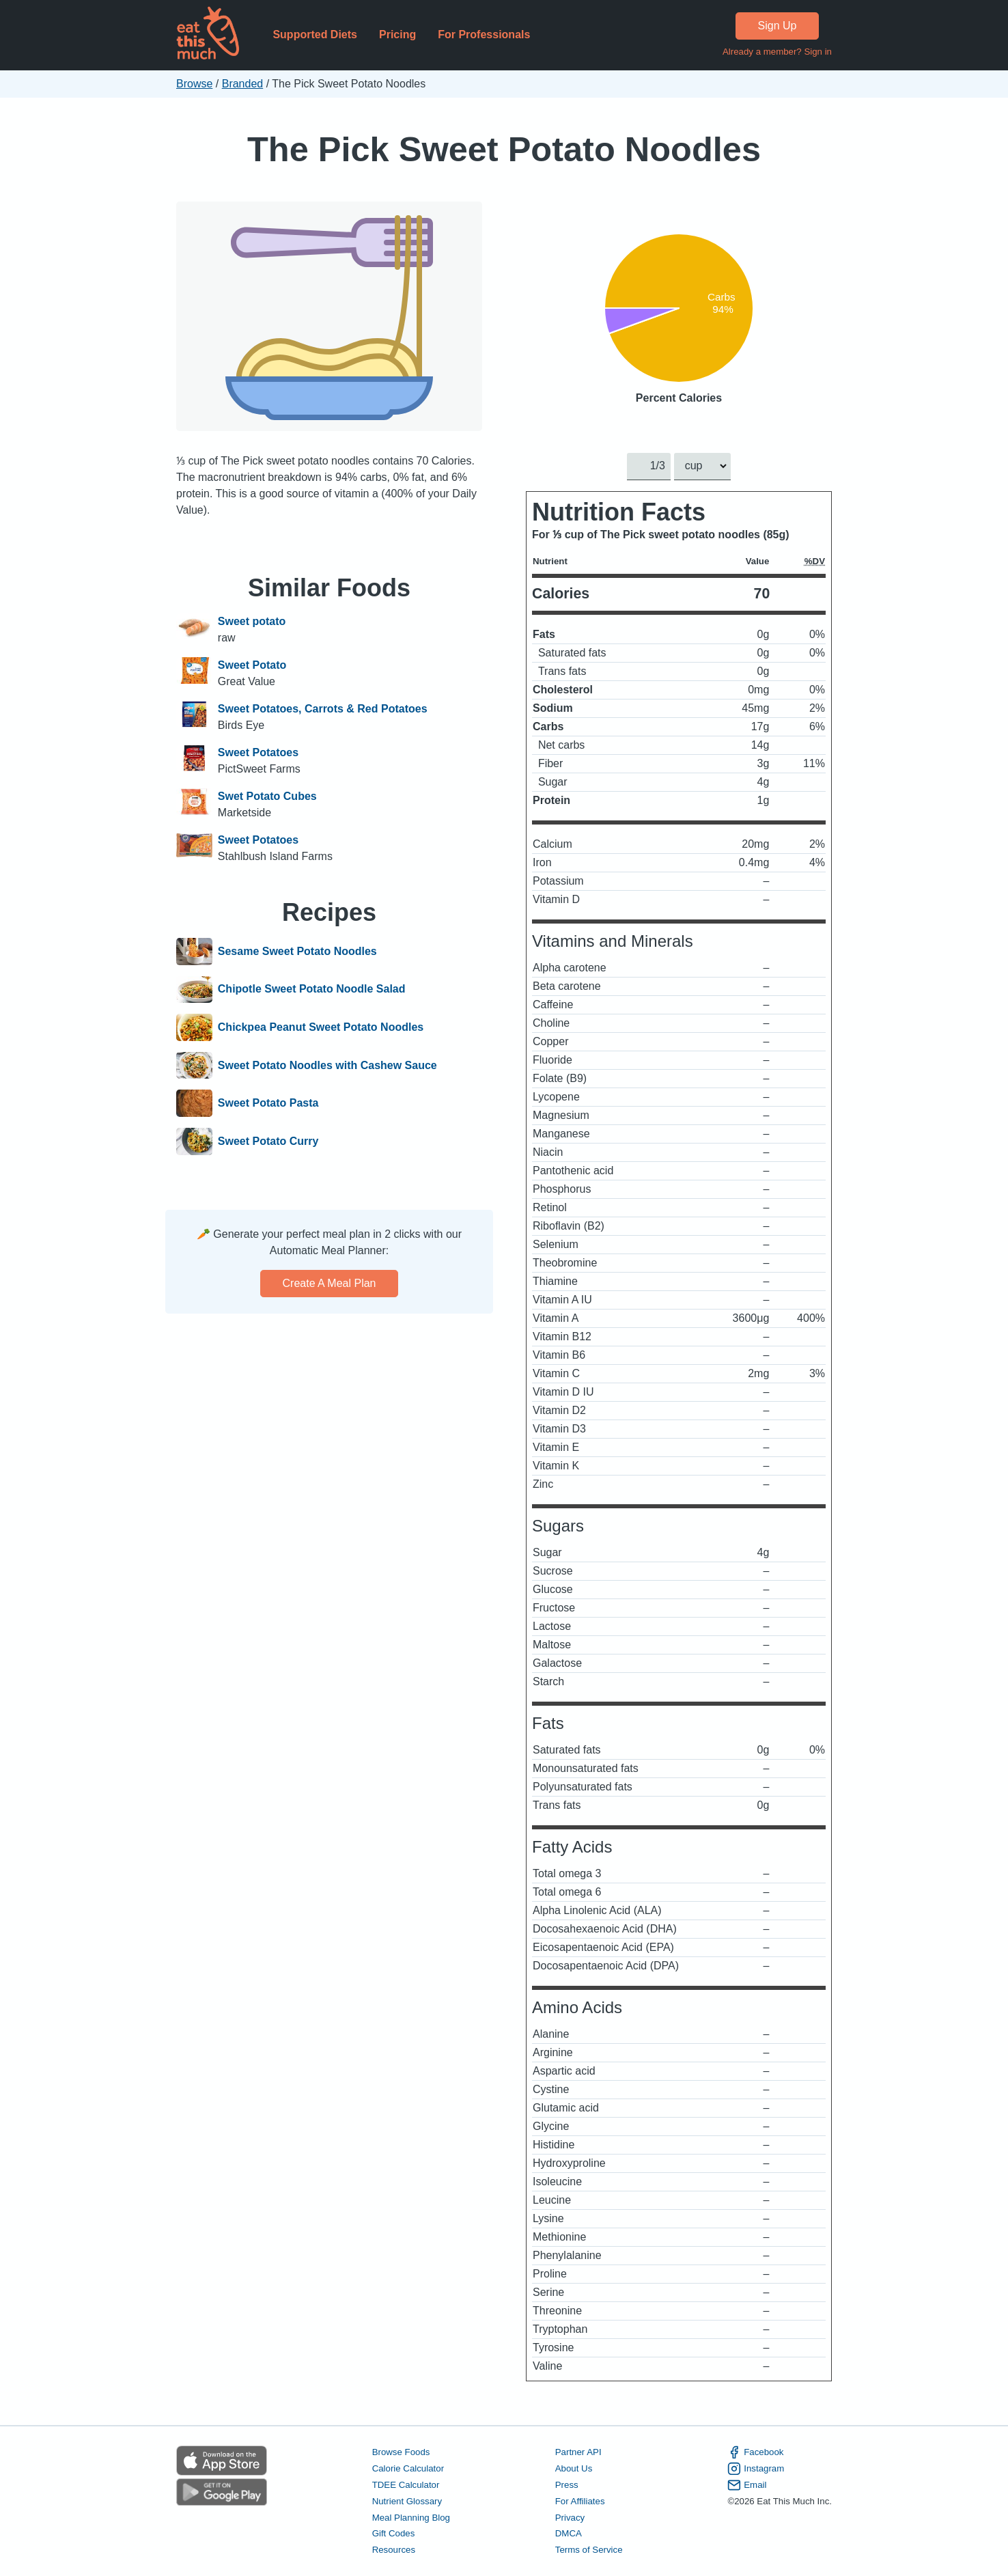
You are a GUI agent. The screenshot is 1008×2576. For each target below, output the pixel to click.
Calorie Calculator (408, 2468)
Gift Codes (393, 2533)
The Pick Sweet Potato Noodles (504, 149)
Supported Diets (314, 34)
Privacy (570, 2517)
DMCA (568, 2533)
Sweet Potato (252, 665)
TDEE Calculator (406, 2484)
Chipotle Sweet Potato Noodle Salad (312, 989)
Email (746, 2484)
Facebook (755, 2452)
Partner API (578, 2452)
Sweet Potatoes (258, 752)
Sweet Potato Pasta (268, 1103)
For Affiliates (580, 2500)
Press (566, 2484)
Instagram (755, 2469)
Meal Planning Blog (411, 2517)
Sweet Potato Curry (268, 1141)
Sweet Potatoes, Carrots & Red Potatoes (323, 709)
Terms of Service (589, 2550)
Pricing (397, 34)
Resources (393, 2550)
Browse (194, 83)
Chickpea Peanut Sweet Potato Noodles (320, 1027)
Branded (243, 83)
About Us (574, 2468)
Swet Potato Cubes (267, 796)
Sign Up (777, 25)
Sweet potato (252, 621)
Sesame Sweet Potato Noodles (297, 951)
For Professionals (484, 34)
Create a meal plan (329, 1283)
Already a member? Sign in (777, 51)
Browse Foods (401, 2452)
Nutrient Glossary (407, 2500)
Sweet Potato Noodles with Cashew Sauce (327, 1065)
